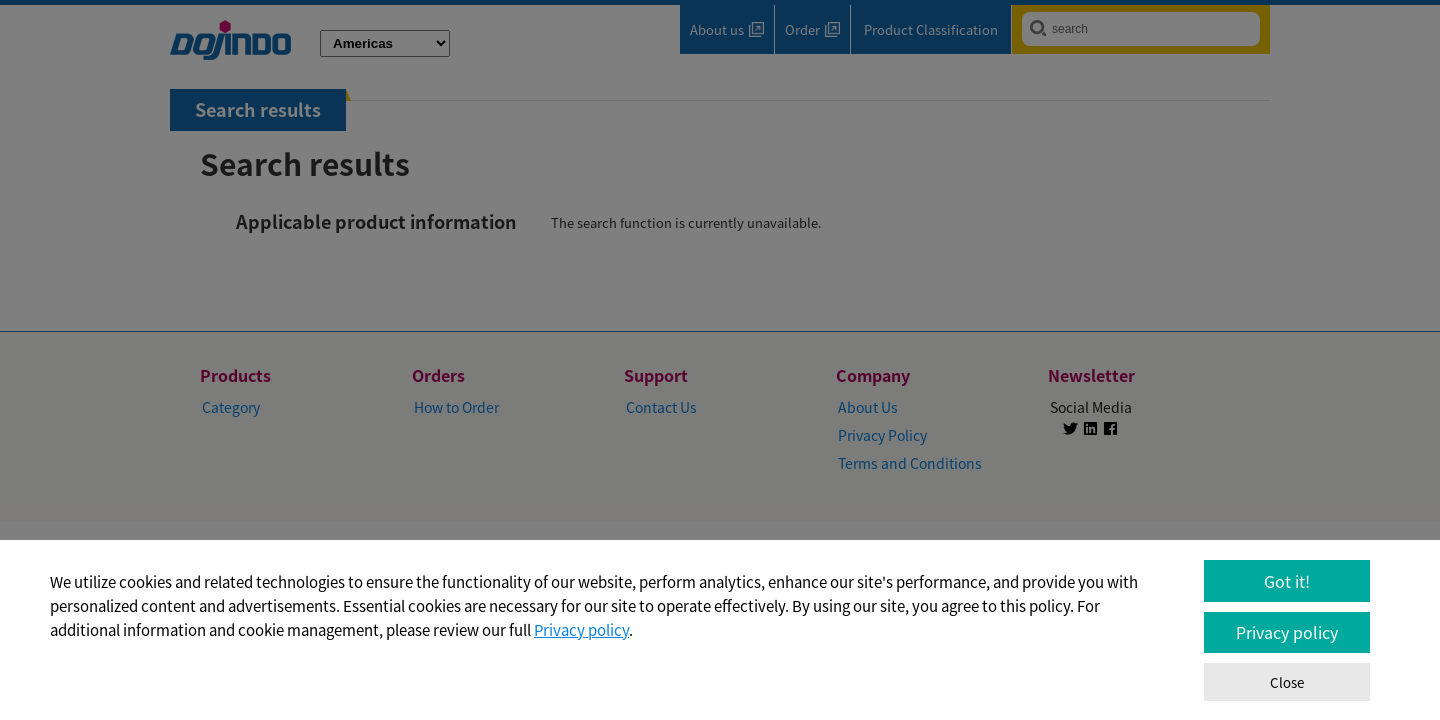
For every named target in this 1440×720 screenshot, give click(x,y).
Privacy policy (581, 630)
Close (1287, 682)
